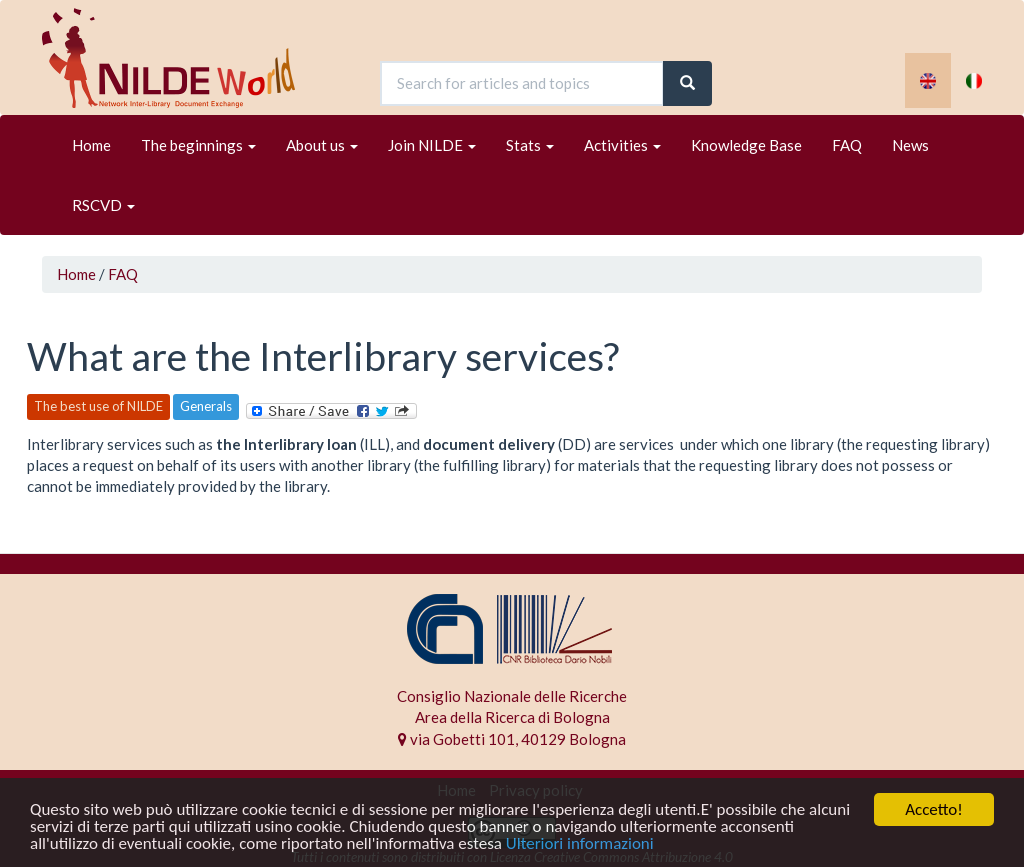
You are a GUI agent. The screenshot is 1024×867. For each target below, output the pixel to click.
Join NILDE (432, 145)
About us (322, 145)
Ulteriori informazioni (580, 844)
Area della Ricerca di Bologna (512, 717)
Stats (530, 145)
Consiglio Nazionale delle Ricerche (512, 696)
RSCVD (103, 205)
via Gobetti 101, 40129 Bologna (512, 739)
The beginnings (198, 145)
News (910, 145)
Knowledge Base (746, 145)
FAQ (847, 145)
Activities (622, 145)
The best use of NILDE (98, 406)
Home (91, 145)
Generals (206, 406)
